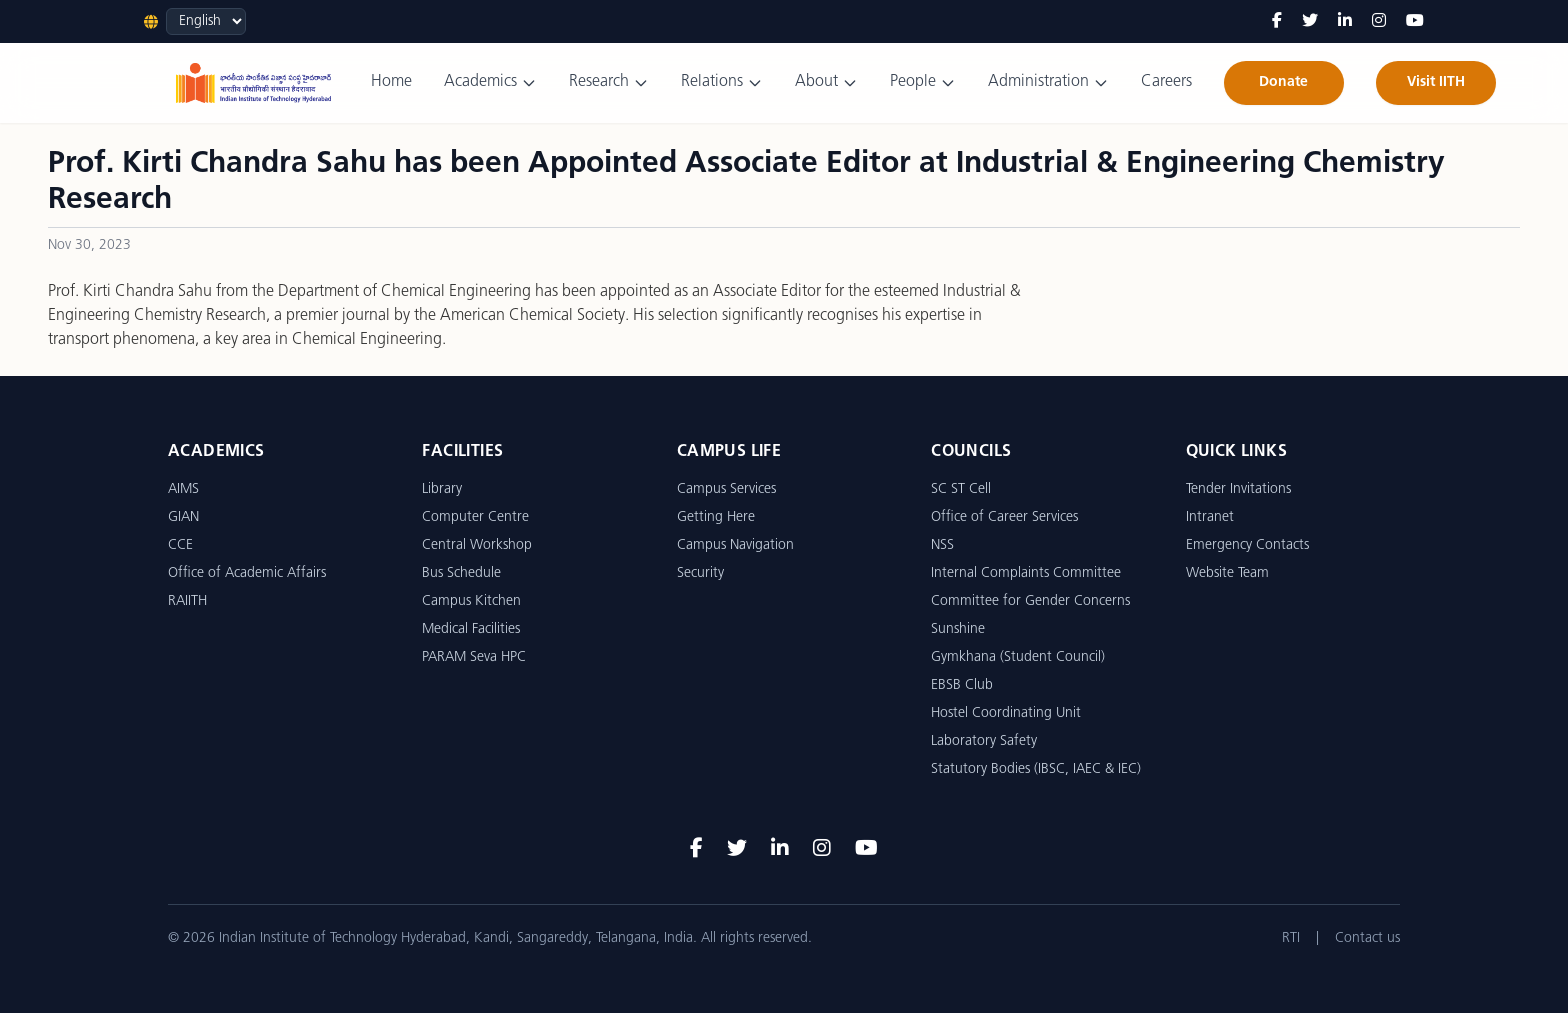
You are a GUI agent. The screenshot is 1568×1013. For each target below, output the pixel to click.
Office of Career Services (1004, 517)
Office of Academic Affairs (247, 573)
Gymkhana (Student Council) (1018, 657)
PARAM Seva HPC (474, 657)
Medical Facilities (471, 629)
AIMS (183, 489)
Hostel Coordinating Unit (1006, 713)
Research (609, 82)
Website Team (1227, 573)
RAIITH (187, 601)
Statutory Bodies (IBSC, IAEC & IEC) (1036, 769)
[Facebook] (1277, 22)
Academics (490, 82)
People (923, 82)
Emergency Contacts (1247, 545)
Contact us (1367, 938)
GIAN (183, 517)
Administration (1048, 82)
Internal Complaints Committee (1026, 573)
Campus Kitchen (471, 601)
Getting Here (716, 517)
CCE (180, 545)
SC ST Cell (961, 489)
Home (391, 82)
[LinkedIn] (1345, 22)
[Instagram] (1379, 22)
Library (442, 489)
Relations (722, 82)
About (826, 82)
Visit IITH (1436, 82)
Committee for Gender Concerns (1030, 601)
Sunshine (958, 629)
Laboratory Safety (984, 741)
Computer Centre (475, 517)
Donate (1283, 82)
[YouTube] (1415, 22)
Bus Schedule (461, 573)
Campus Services (726, 489)
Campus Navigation (735, 545)
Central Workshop (477, 545)
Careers (1166, 82)
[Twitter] (1310, 22)
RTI (1291, 938)
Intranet (1210, 517)
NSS (942, 545)
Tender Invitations (1238, 489)
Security (700, 573)
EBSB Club (962, 685)
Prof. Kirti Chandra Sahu (130, 292)
